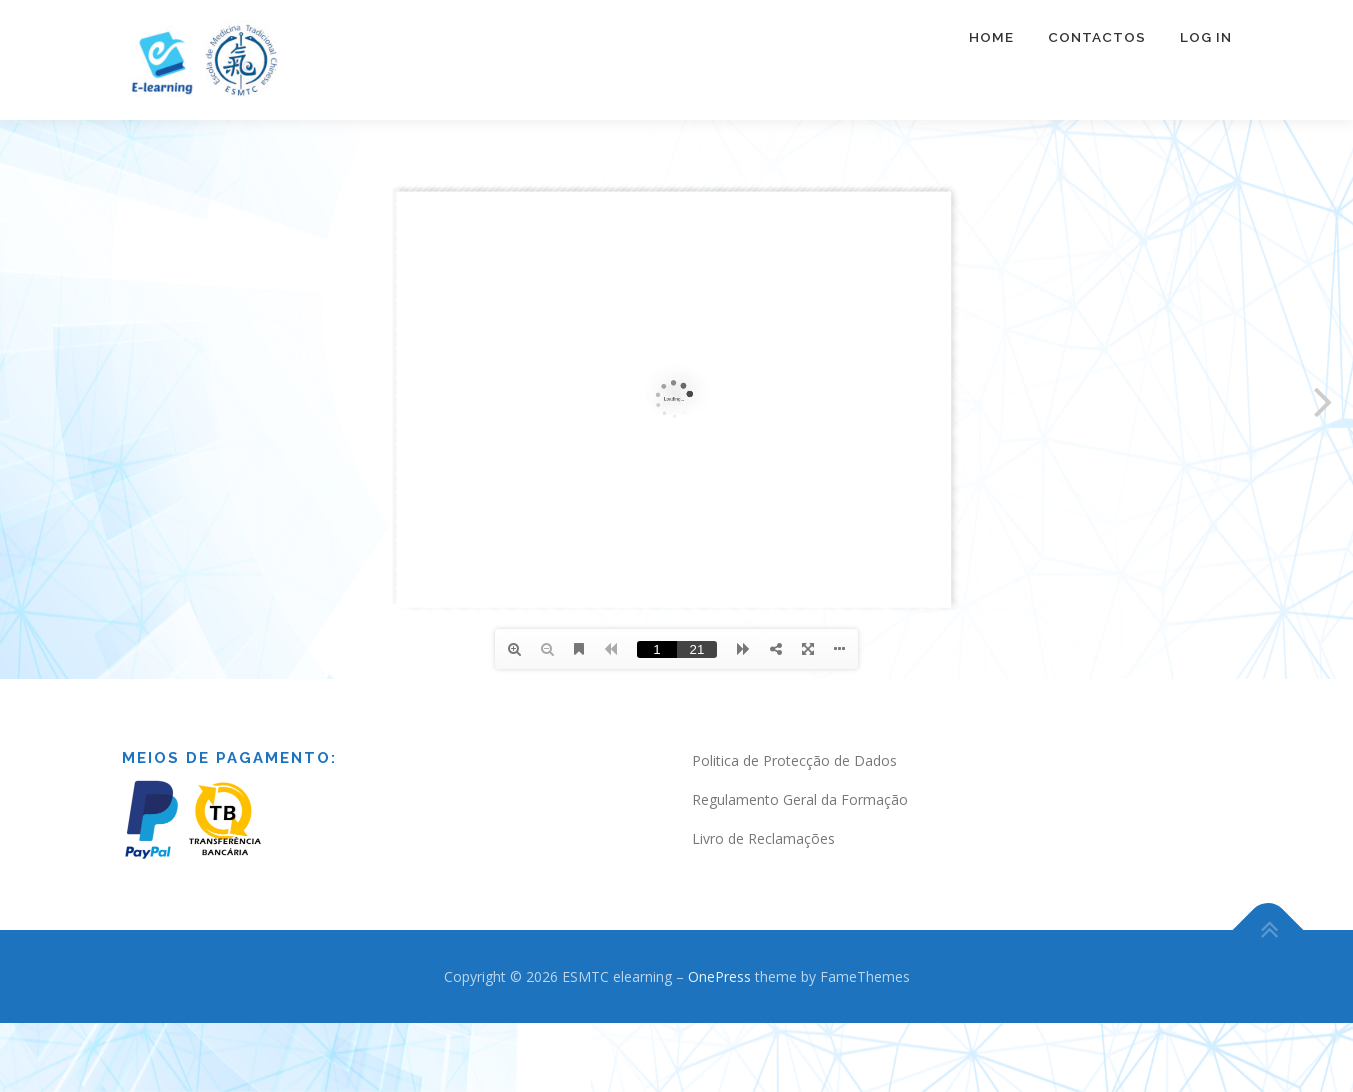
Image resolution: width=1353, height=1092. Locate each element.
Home (991, 37)
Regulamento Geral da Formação (800, 799)
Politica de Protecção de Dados (794, 760)
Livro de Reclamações (763, 838)
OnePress (719, 976)
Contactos (1097, 37)
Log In (1206, 37)
